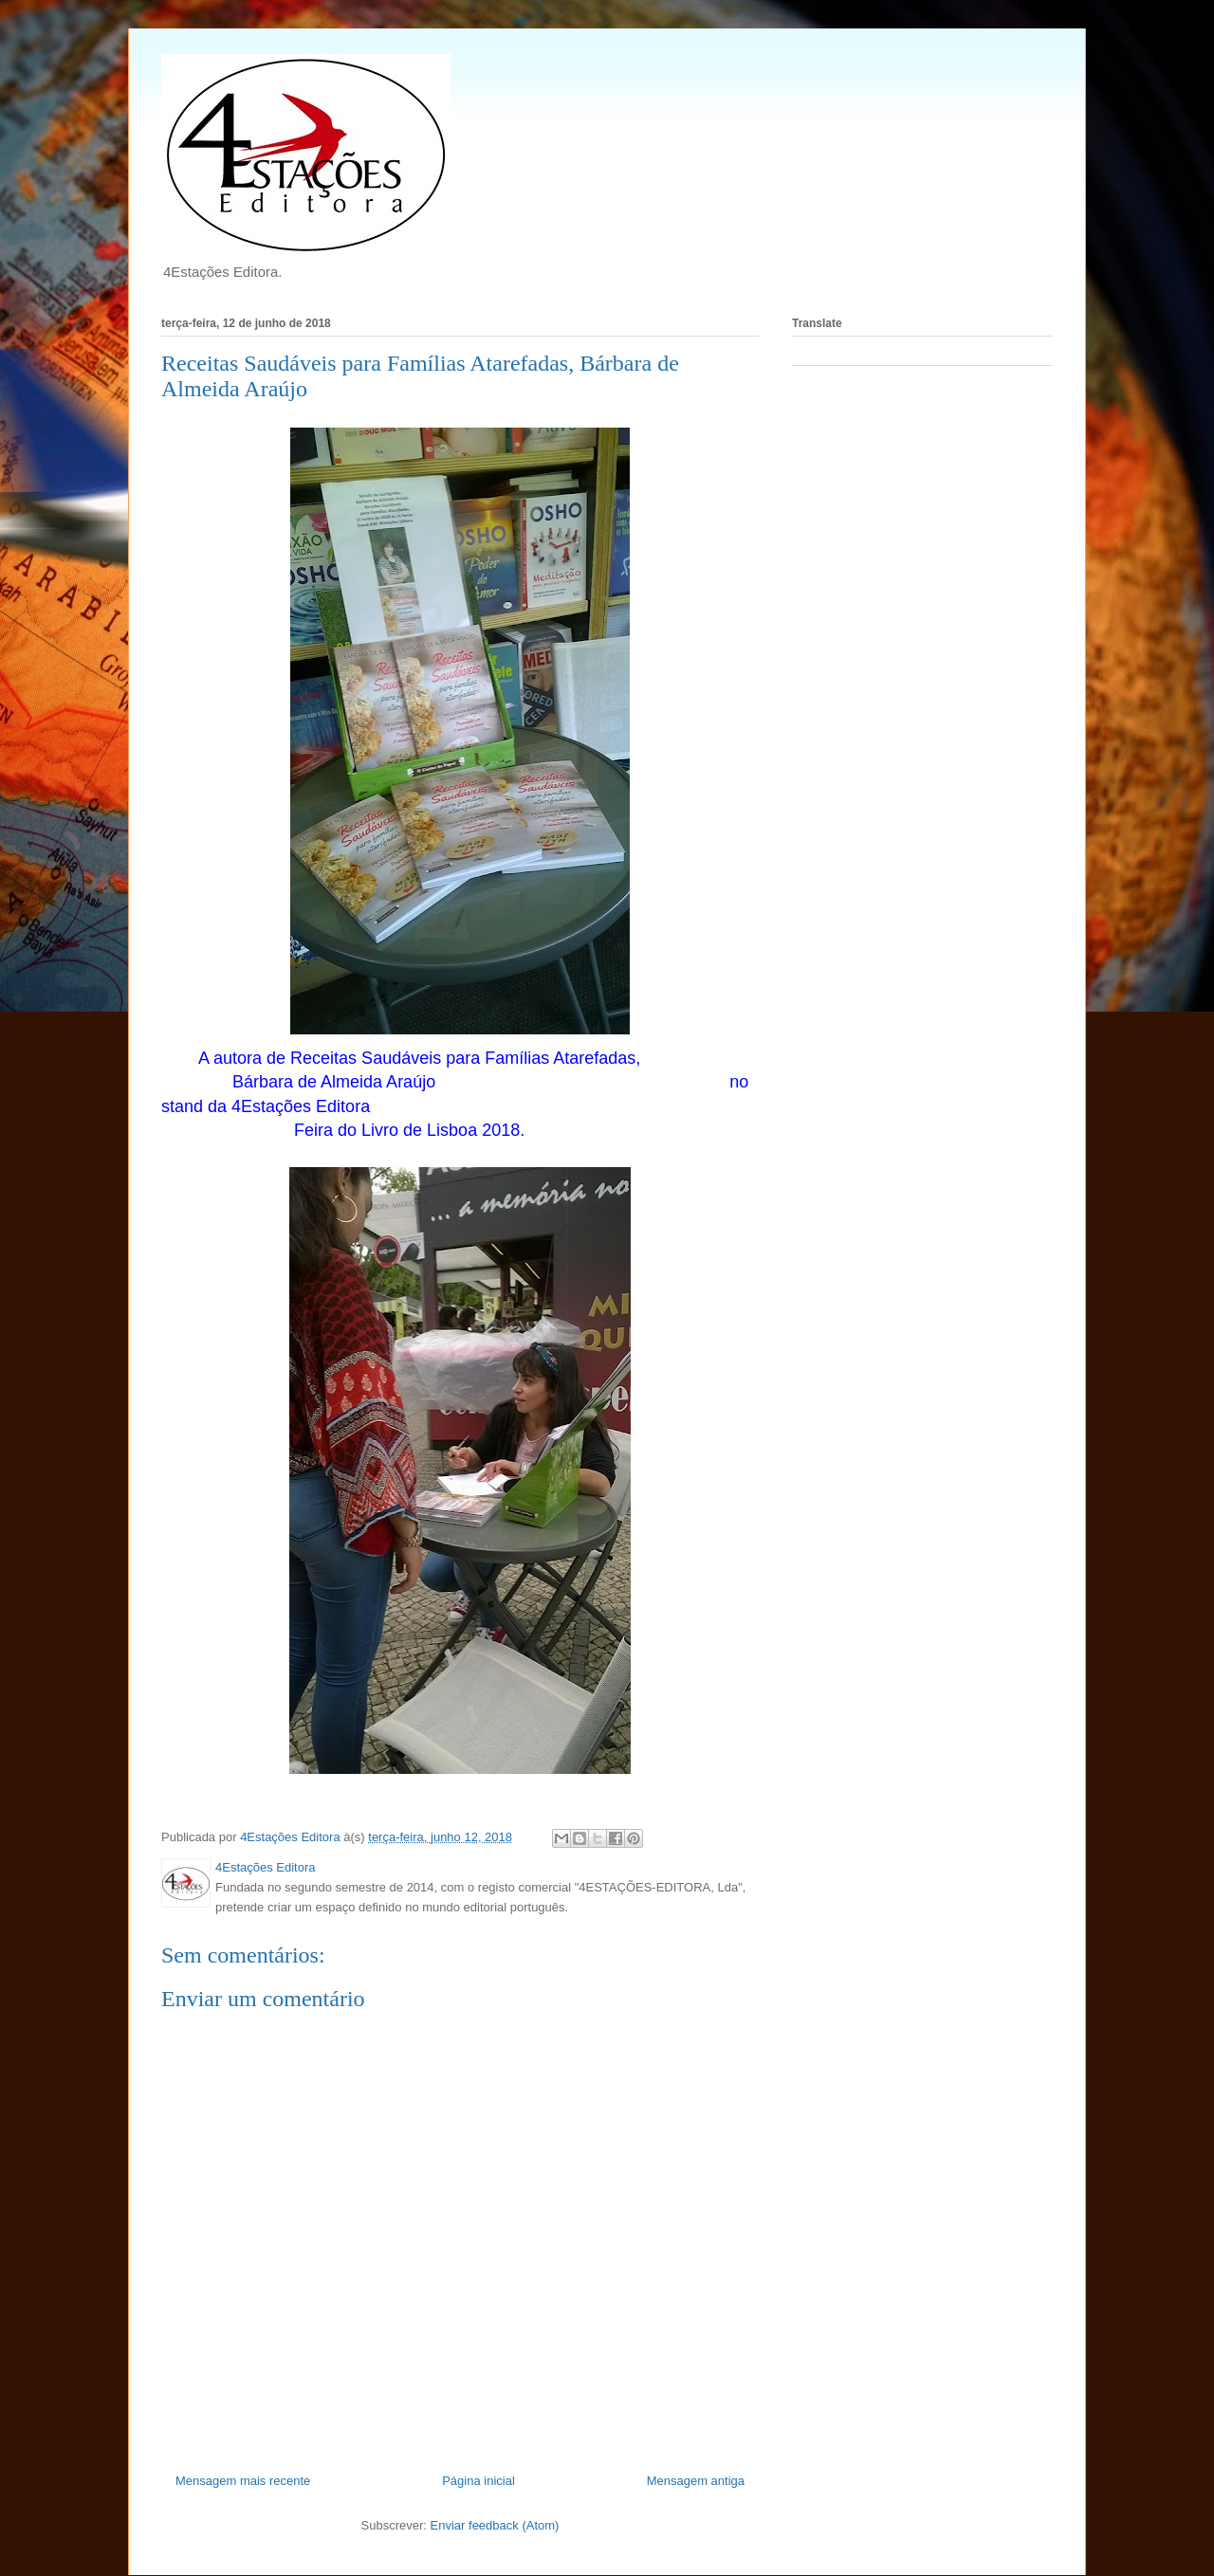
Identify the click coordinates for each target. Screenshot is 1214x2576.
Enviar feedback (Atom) (495, 2525)
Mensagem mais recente (242, 2481)
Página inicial (478, 2481)
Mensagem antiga (696, 2481)
